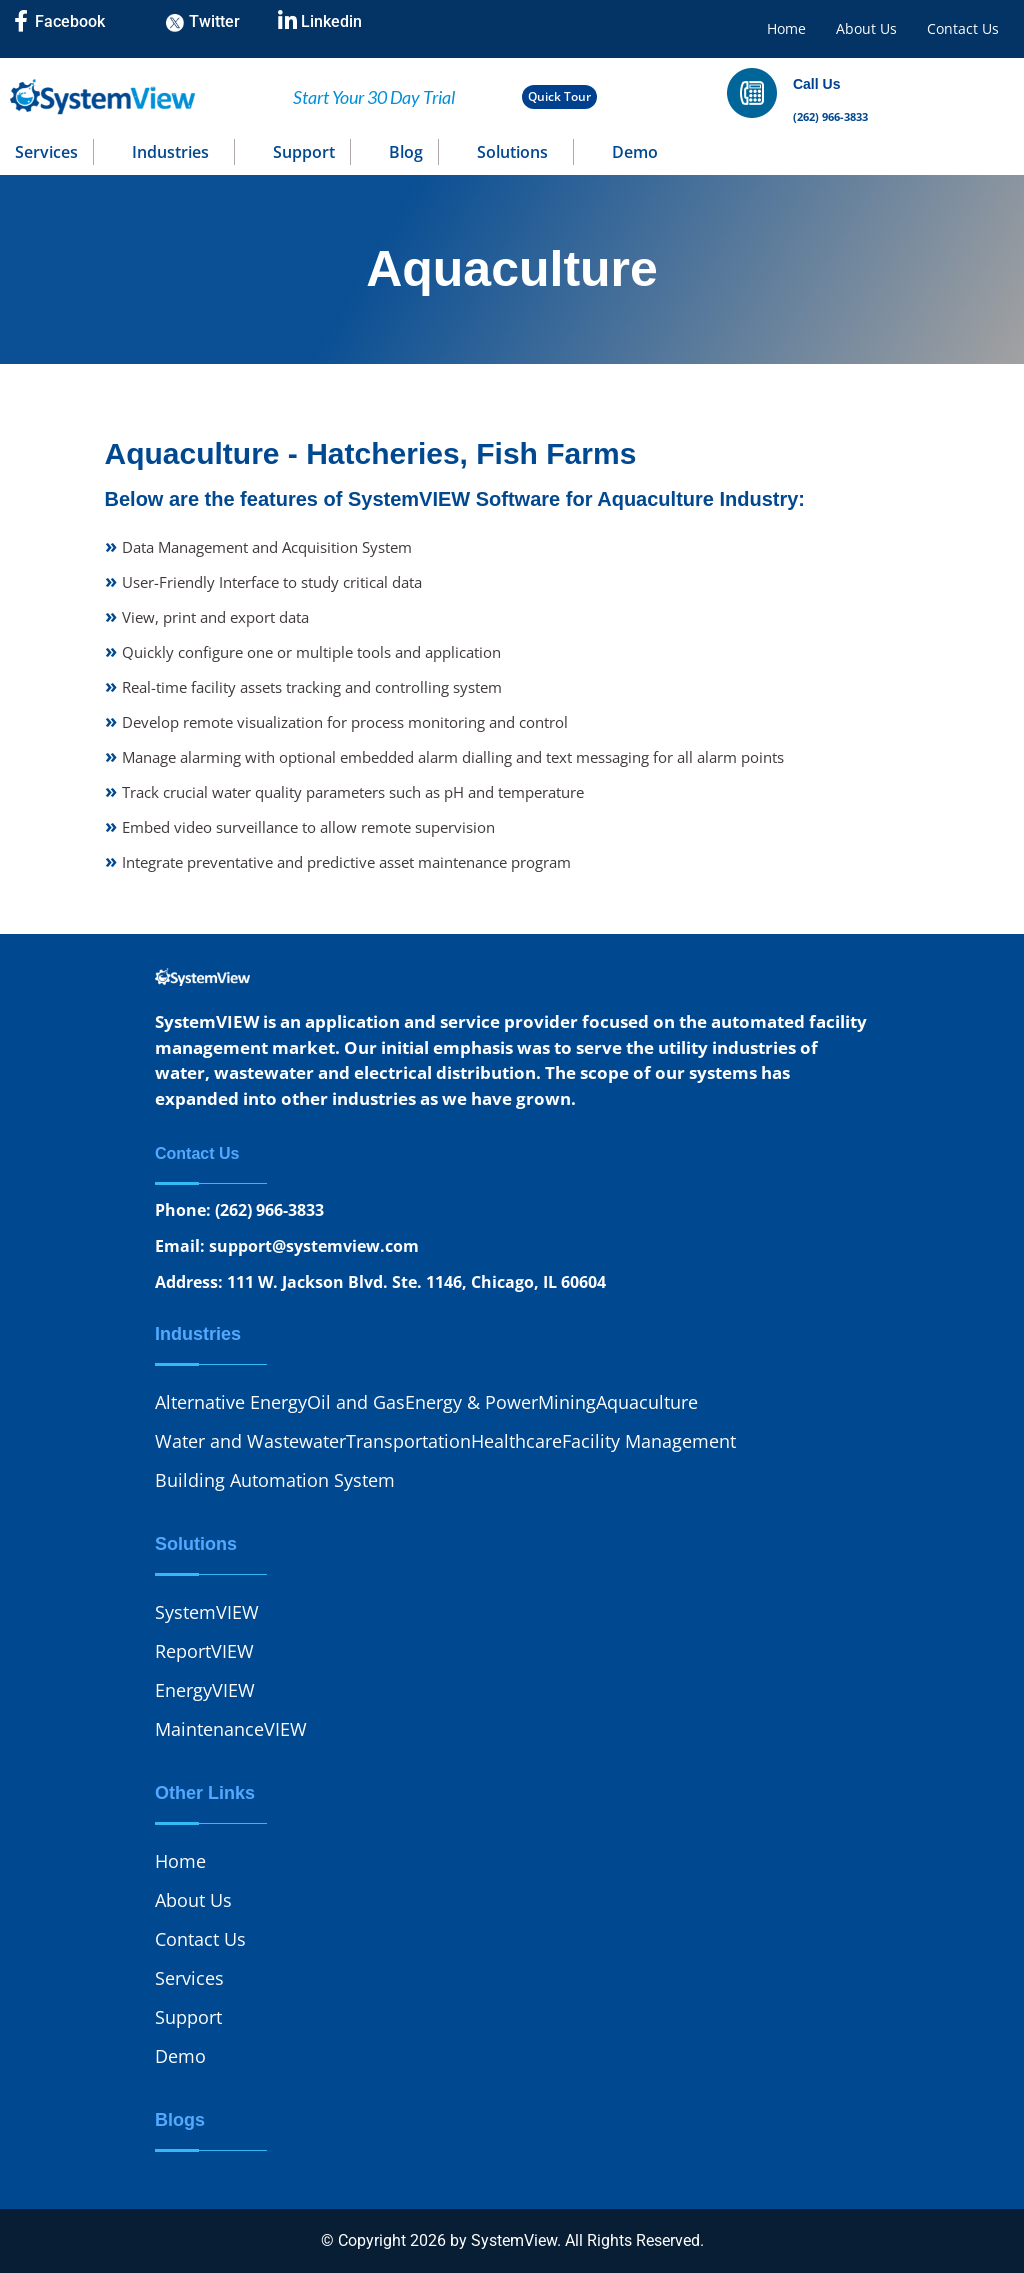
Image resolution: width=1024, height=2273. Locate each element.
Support (304, 152)
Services (46, 152)
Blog (406, 152)
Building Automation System (275, 1480)
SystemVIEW (207, 1612)
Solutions (512, 152)
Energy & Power (471, 1402)
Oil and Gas (356, 1402)
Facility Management (649, 1441)
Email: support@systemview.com (287, 1246)
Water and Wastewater (250, 1441)
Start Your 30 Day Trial (374, 97)
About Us (866, 28)
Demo (635, 152)
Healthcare (516, 1441)
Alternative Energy (231, 1402)
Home (786, 28)
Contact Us (963, 28)
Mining (567, 1402)
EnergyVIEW (205, 1690)
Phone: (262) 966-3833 (239, 1210)
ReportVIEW (204, 1651)
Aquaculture (647, 1402)
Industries (170, 152)
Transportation (408, 1441)
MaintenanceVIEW (231, 1729)
